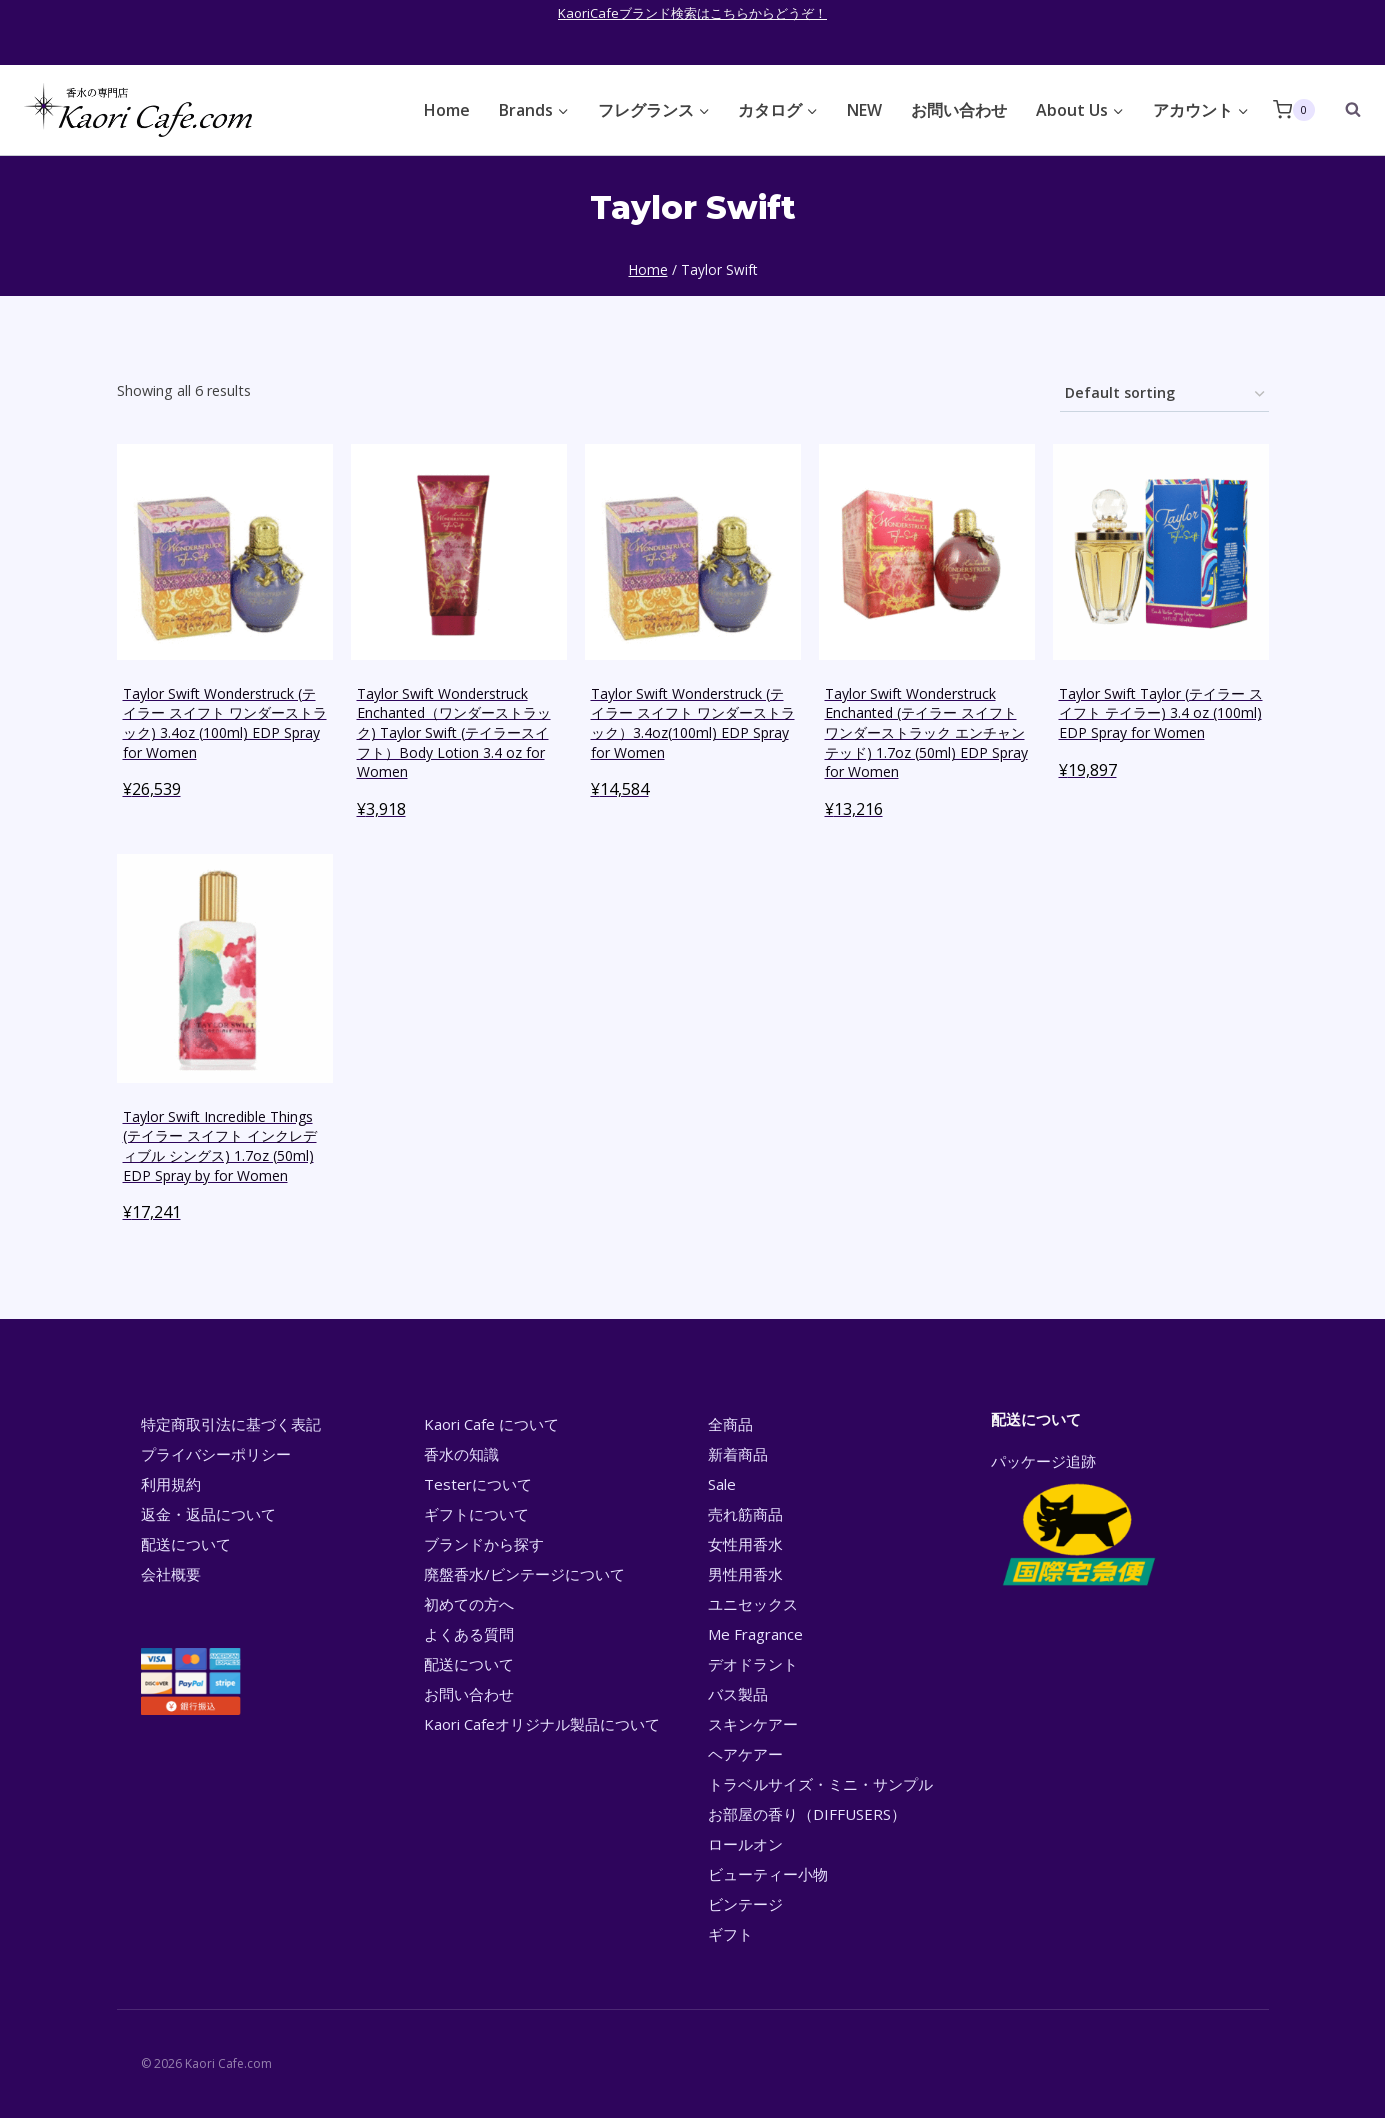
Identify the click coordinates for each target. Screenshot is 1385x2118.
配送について (186, 1544)
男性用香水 (745, 1574)
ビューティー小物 (768, 1874)
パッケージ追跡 (1077, 1521)
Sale (722, 1484)
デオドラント (753, 1664)
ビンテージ (745, 1904)
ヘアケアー (745, 1754)
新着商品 (738, 1454)
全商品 (730, 1424)
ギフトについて (476, 1514)
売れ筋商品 (745, 1514)
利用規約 (171, 1484)
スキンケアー (753, 1724)
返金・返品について (208, 1514)
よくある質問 (469, 1634)
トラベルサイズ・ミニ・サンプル (820, 1784)
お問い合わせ (959, 110)
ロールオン (745, 1844)
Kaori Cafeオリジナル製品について (542, 1724)
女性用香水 (745, 1544)
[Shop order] (1164, 394)
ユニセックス (753, 1604)
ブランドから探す (484, 1544)
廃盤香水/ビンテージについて (524, 1574)
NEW (864, 110)
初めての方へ (469, 1604)
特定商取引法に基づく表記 (231, 1424)
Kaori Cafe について (491, 1424)
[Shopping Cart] (1294, 109)
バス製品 (738, 1694)
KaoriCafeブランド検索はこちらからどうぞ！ (692, 13)
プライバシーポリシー (216, 1454)
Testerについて (478, 1484)
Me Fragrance (755, 1634)
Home (447, 110)
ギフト (730, 1934)
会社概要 (171, 1574)
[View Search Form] (1343, 110)
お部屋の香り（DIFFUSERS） (807, 1814)
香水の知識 (461, 1454)
